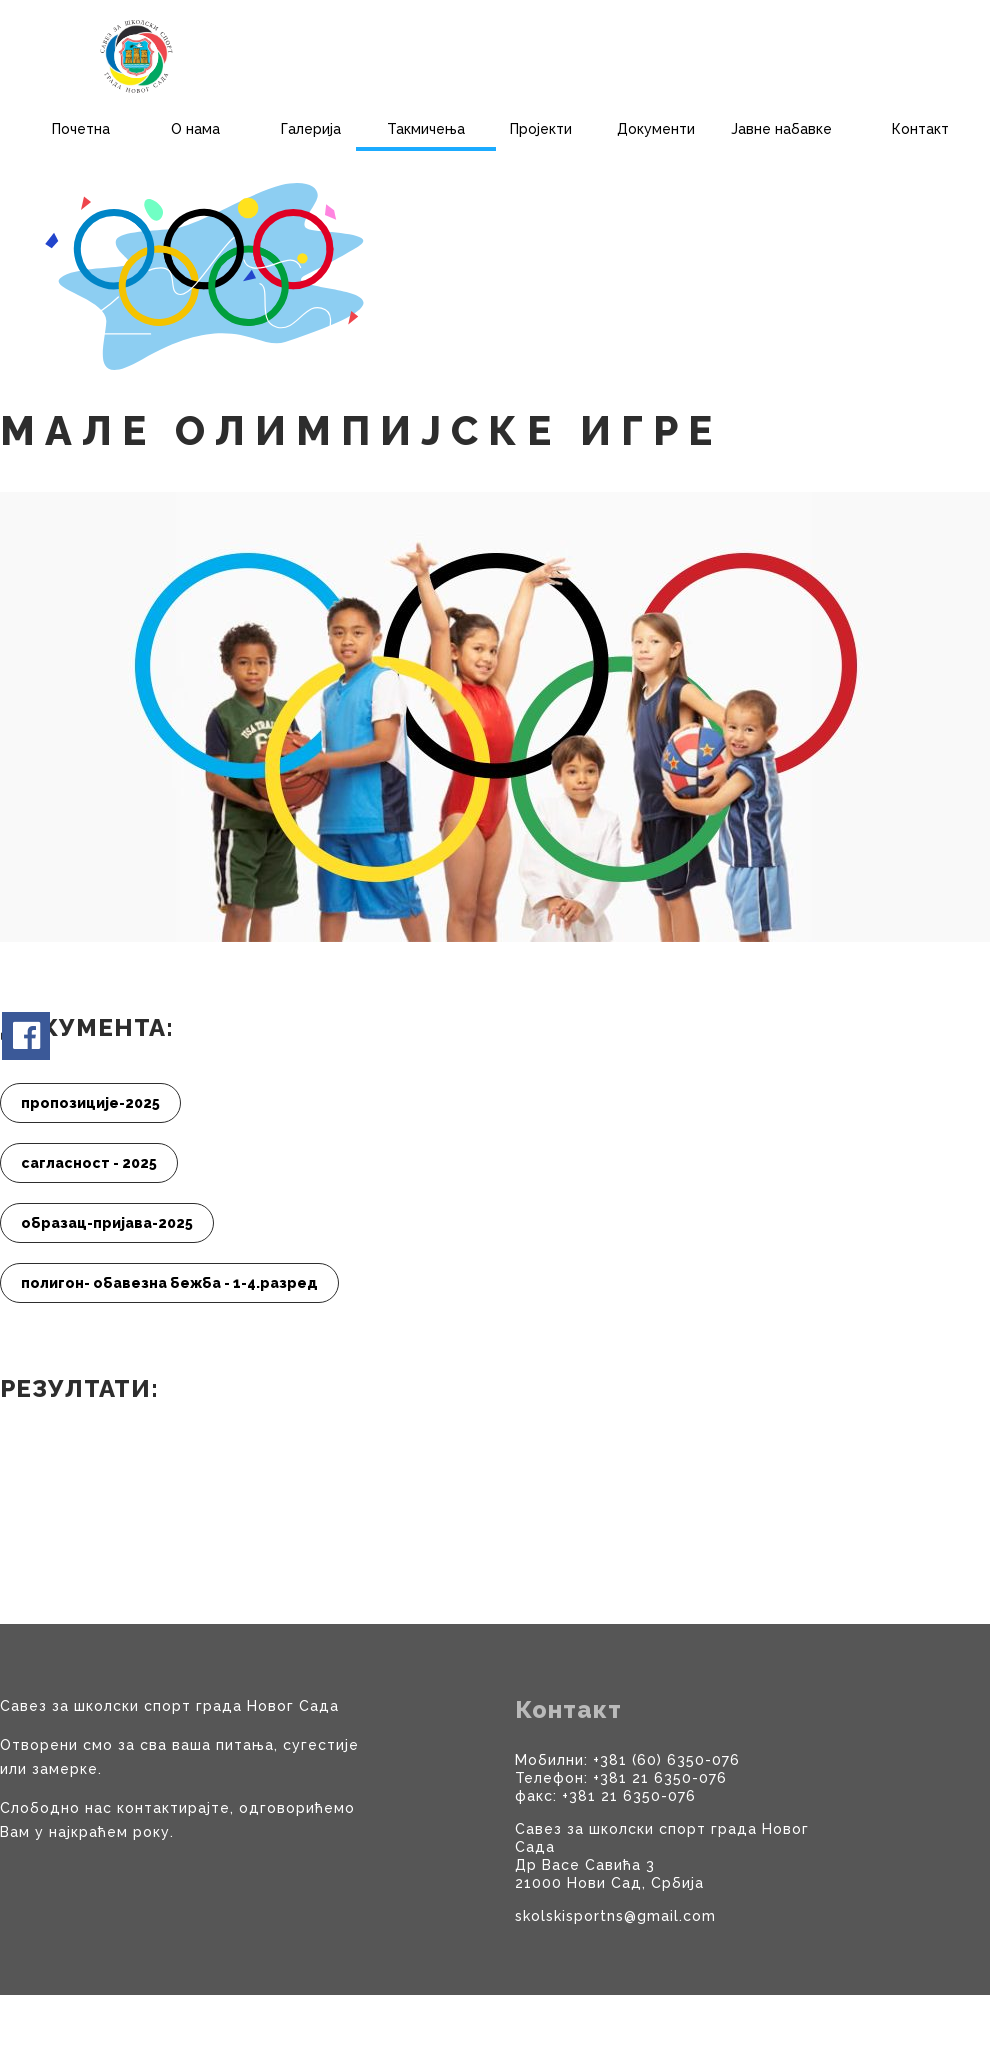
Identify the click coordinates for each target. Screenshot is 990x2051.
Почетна (81, 129)
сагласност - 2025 (89, 1163)
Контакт (920, 129)
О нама (195, 129)
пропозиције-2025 (90, 1103)
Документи (656, 129)
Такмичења (426, 129)
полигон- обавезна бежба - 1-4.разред (169, 1283)
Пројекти (541, 129)
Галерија (311, 129)
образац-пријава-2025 (107, 1223)
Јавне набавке (781, 129)
